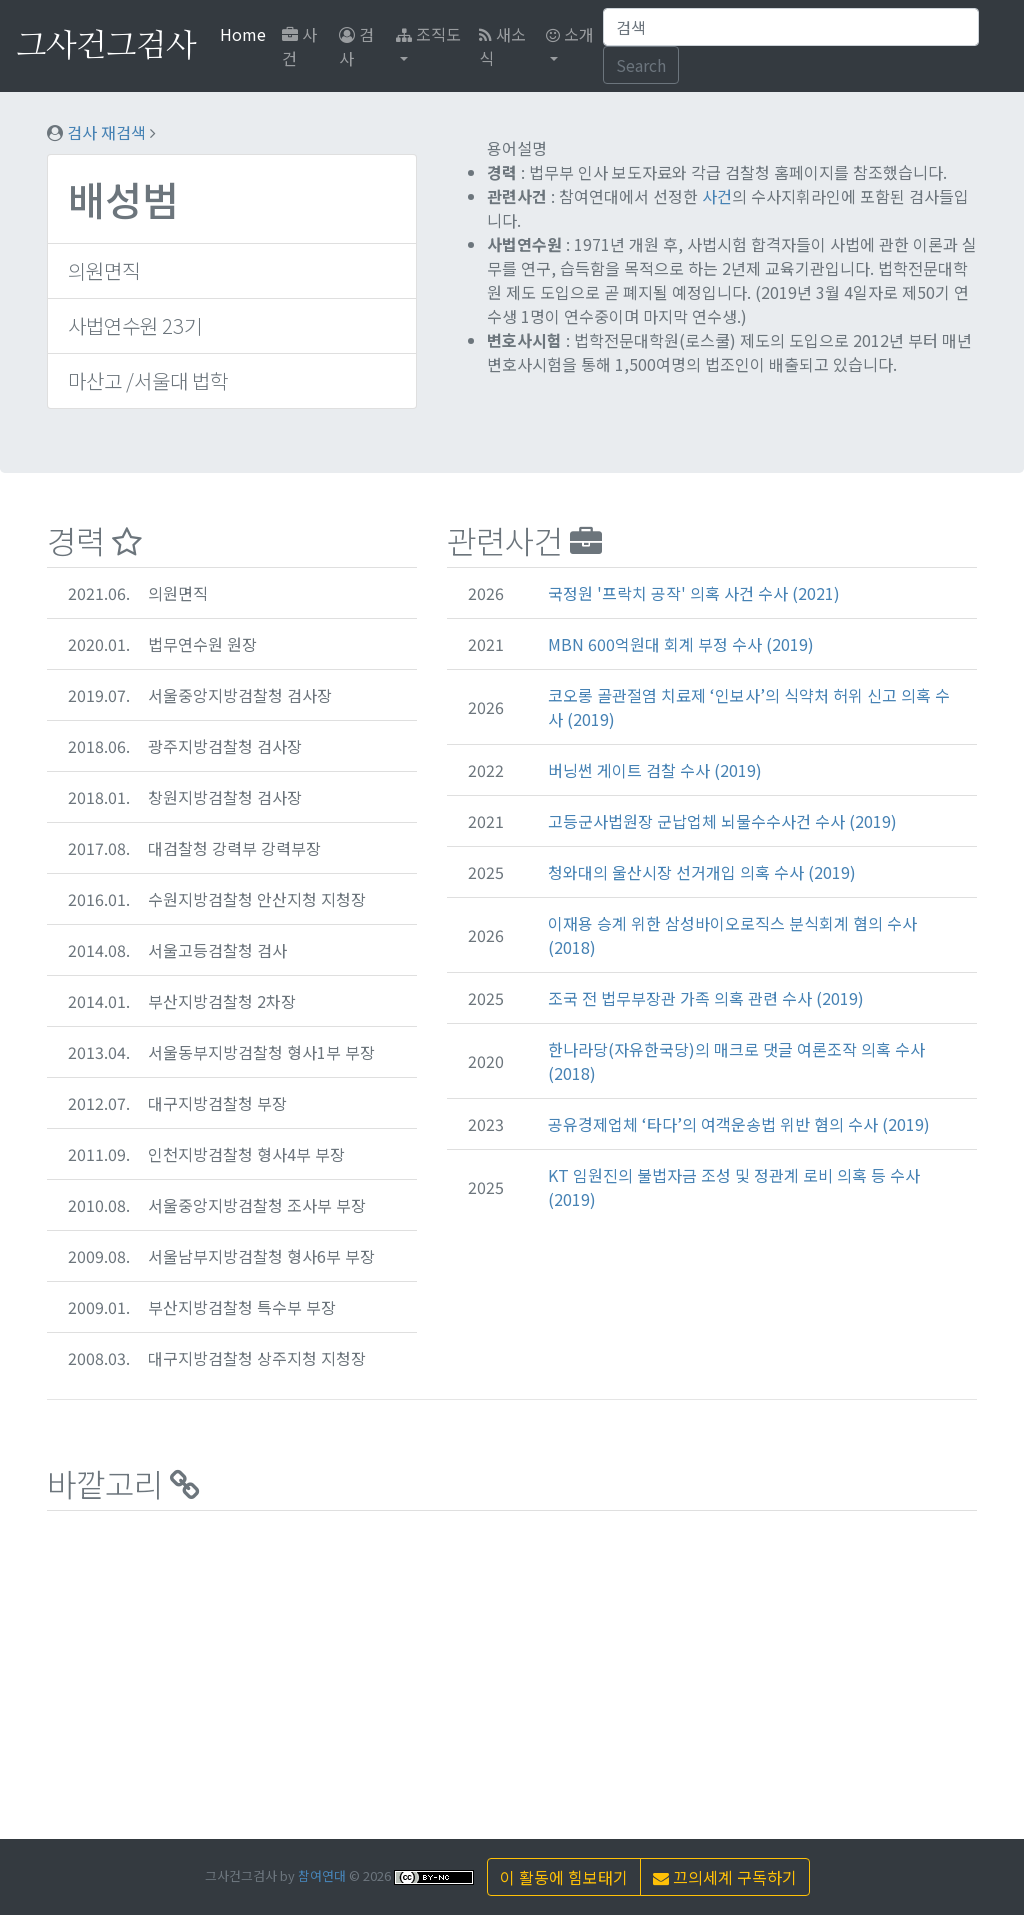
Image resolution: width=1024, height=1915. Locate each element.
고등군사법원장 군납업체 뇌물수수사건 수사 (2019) (722, 821)
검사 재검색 (106, 132)
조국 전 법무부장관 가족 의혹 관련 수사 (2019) (706, 998)
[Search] (791, 27)
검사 (356, 46)
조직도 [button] (428, 34)
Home (247, 33)
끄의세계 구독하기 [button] (725, 1877)
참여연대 (322, 1875)
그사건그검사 (106, 46)
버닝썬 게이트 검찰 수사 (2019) (655, 770)
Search (641, 65)
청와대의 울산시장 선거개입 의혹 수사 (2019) (702, 872)
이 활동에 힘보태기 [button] (564, 1877)
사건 (299, 46)
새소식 (502, 46)
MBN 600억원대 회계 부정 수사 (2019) (681, 644)
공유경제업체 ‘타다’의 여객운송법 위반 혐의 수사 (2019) (739, 1124)
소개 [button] (570, 34)
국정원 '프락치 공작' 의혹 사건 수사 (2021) (694, 593)
